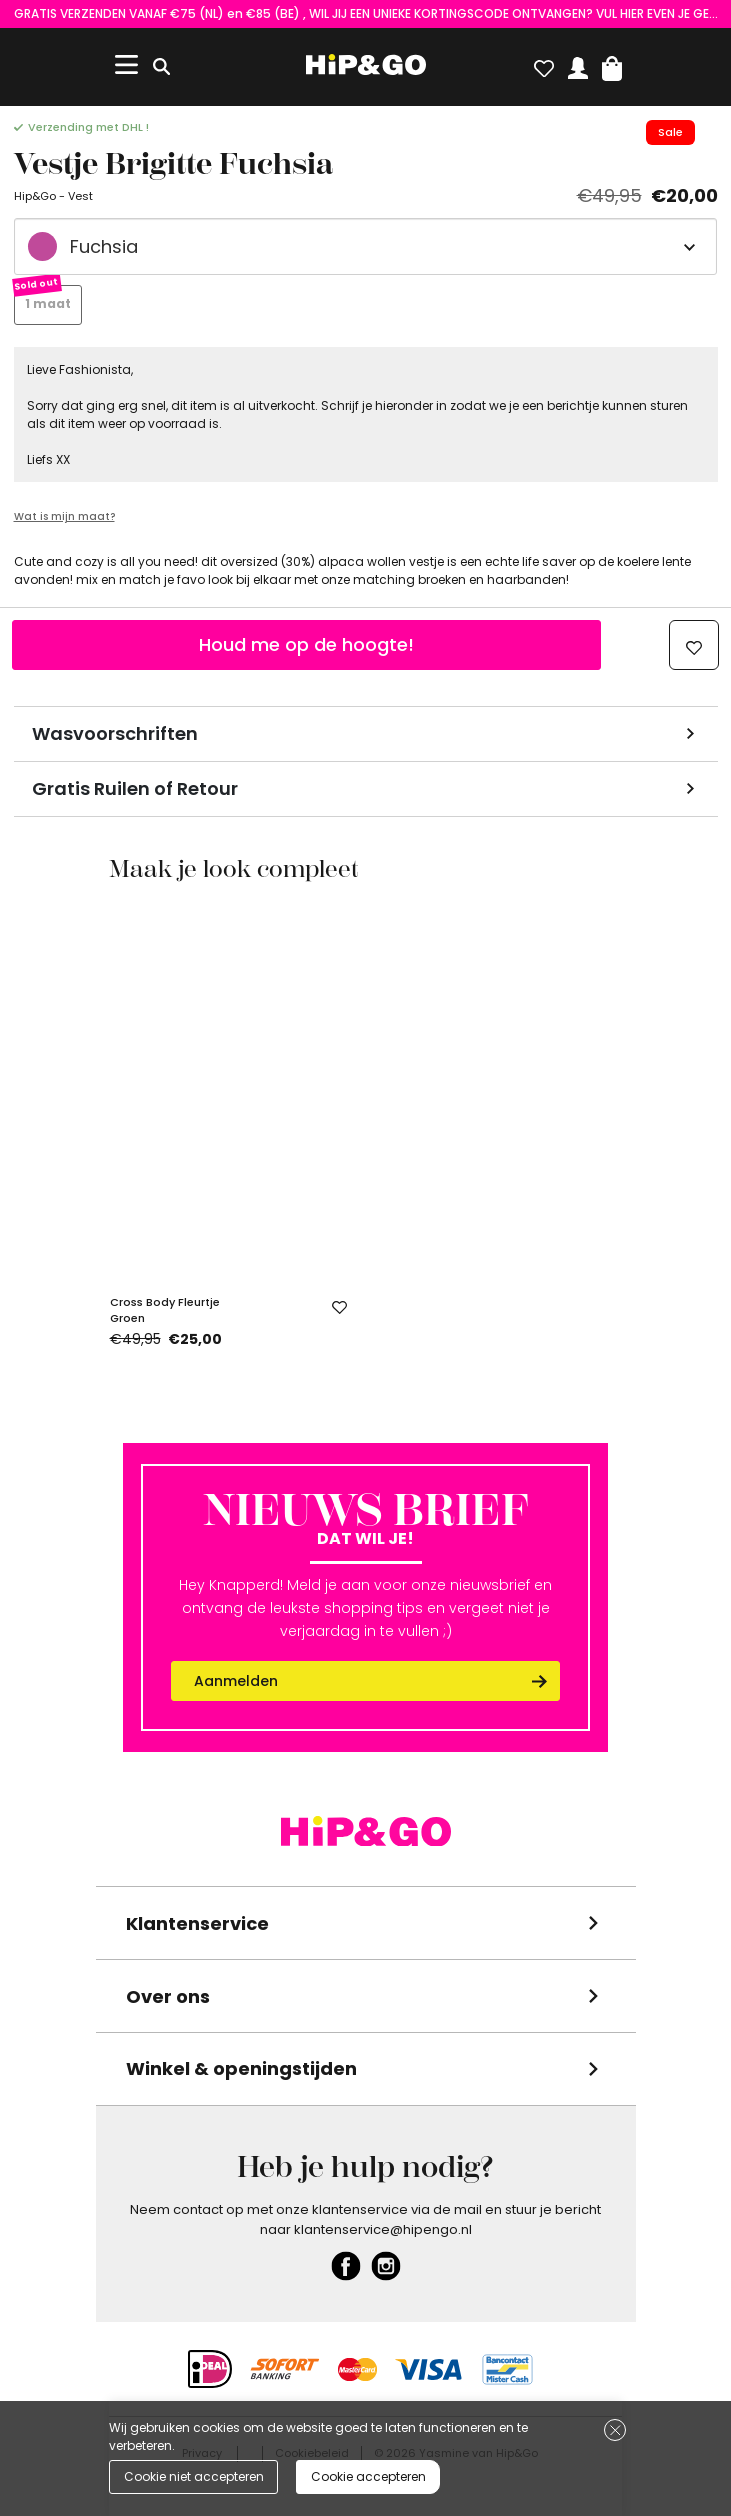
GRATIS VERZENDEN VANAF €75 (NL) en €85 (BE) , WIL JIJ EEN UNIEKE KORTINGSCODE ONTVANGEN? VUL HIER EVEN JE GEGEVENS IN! (366, 13)
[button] (612, 64)
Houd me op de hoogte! (306, 644)
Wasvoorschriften (115, 733)
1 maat (48, 303)
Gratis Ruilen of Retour (135, 788)
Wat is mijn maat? (64, 516)
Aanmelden (236, 1681)
